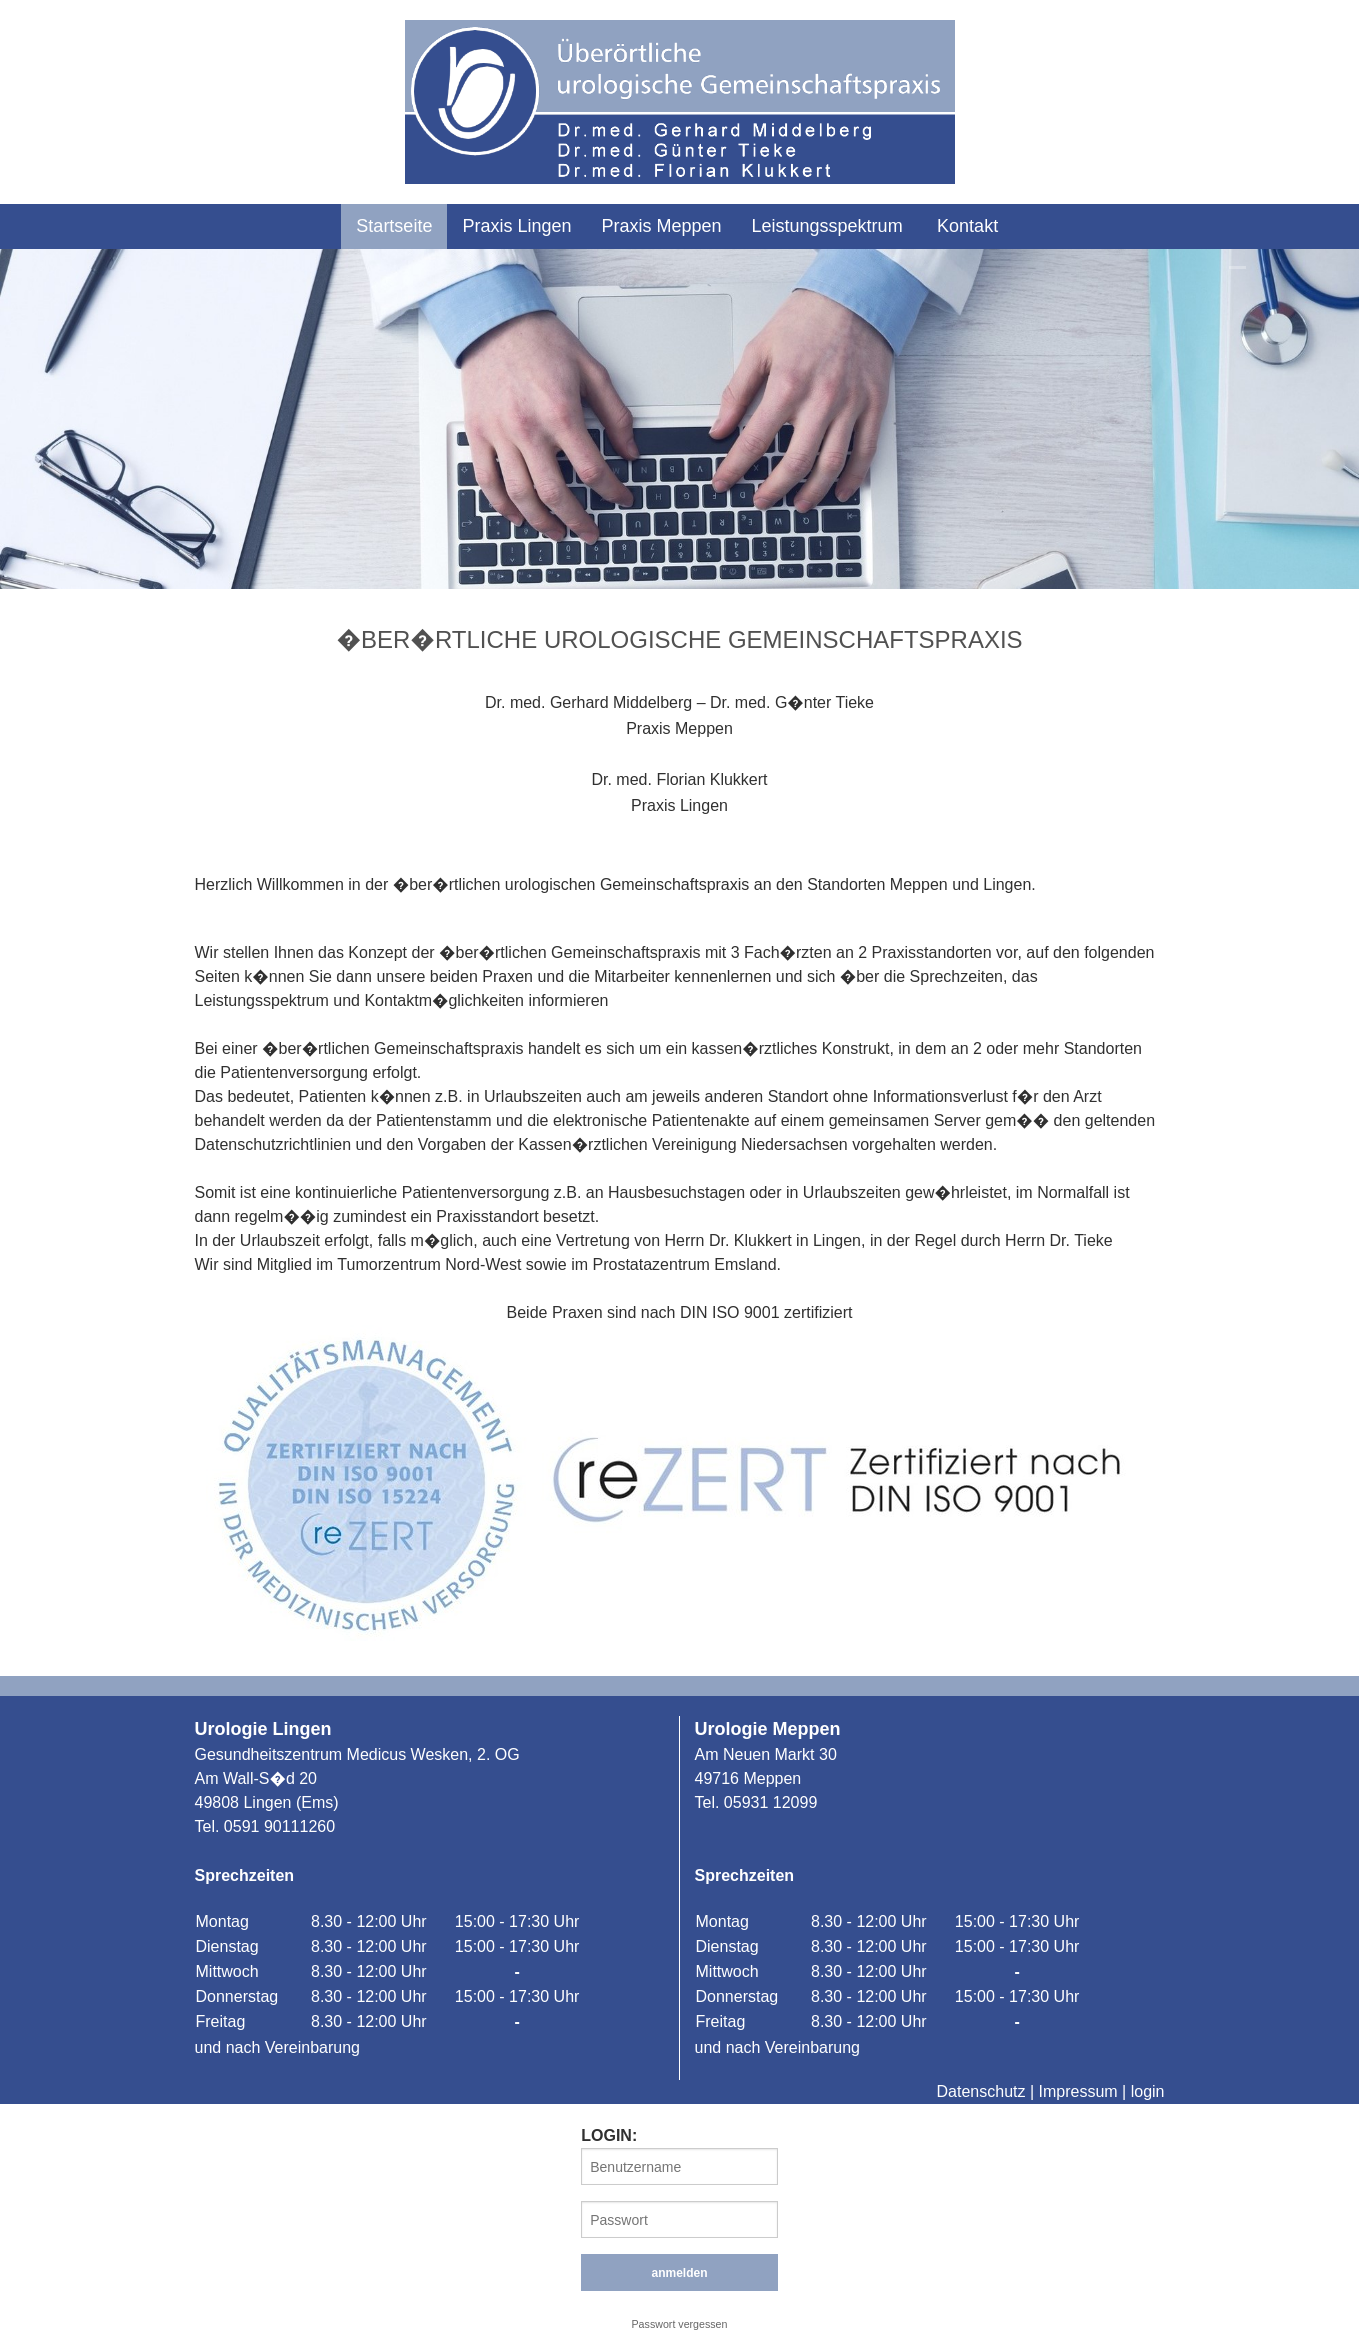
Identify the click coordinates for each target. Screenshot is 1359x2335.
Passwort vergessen (680, 2324)
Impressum (1078, 2091)
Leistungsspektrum (827, 226)
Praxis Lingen (516, 226)
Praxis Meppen (661, 226)
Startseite (394, 226)
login (1148, 2091)
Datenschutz (981, 2091)
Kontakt (967, 226)
